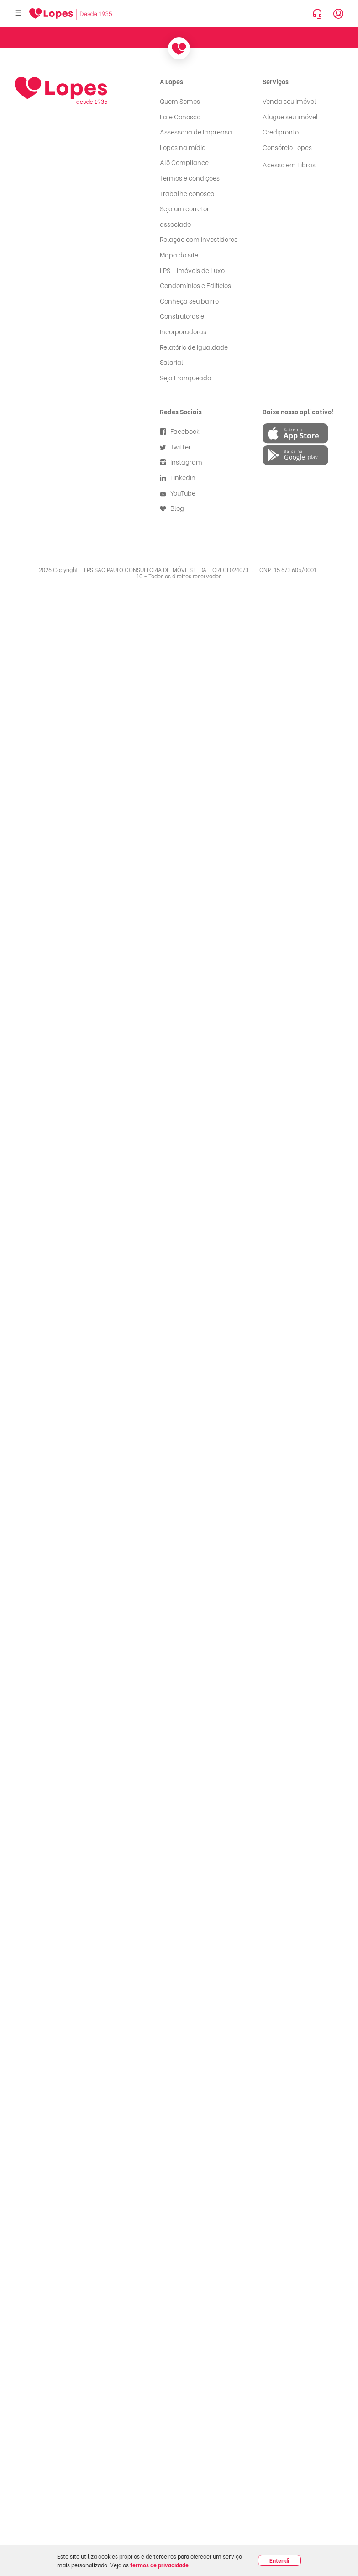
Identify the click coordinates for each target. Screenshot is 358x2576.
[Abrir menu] (18, 13)
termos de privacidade (159, 2565)
